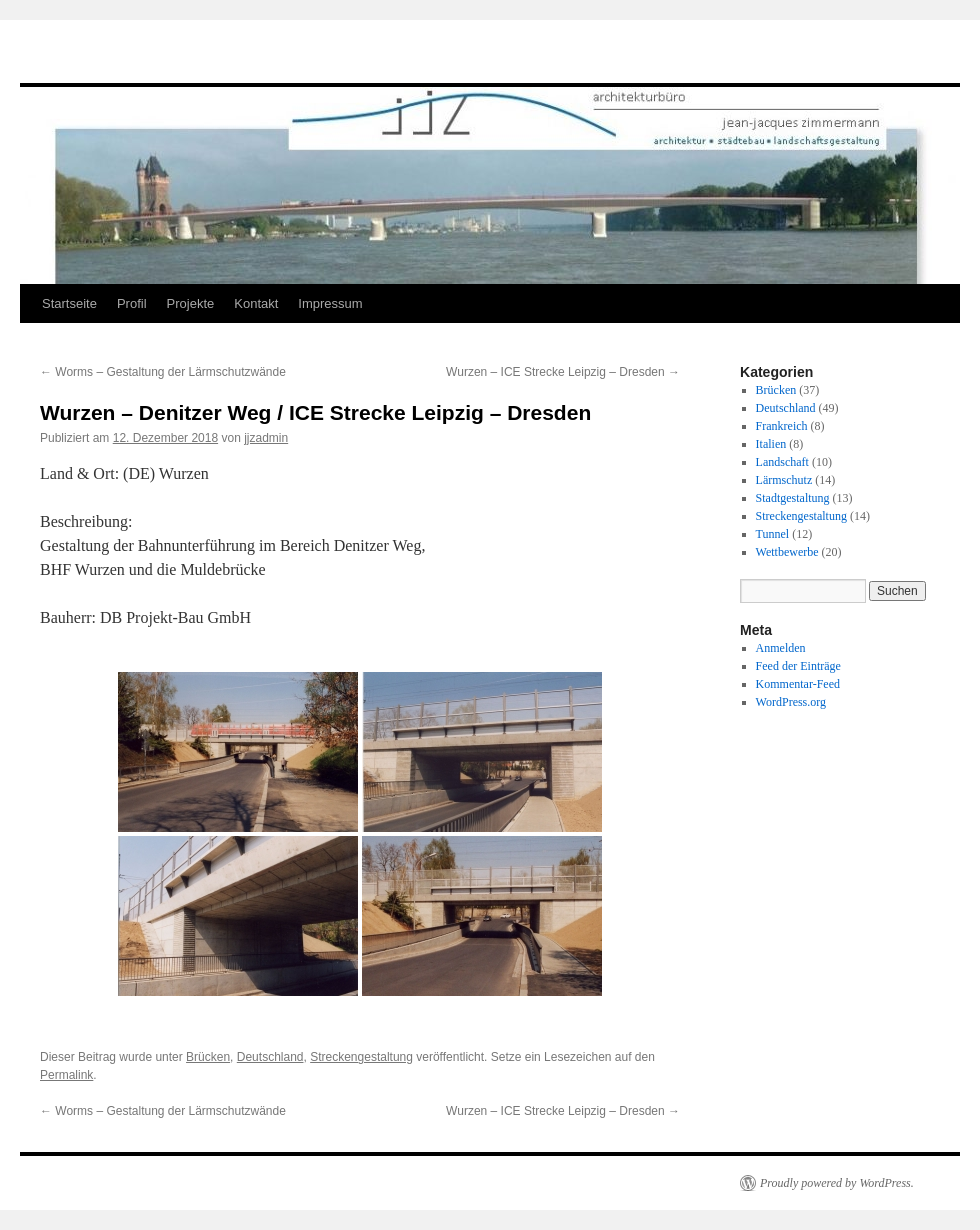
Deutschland (270, 1057)
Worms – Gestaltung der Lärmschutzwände (163, 372)
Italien (771, 444)
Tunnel (773, 534)
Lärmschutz (784, 480)
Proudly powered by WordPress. (837, 1183)
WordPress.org (791, 702)
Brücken (208, 1057)
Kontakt (256, 303)
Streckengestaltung (361, 1057)
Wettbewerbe (787, 552)
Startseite (69, 303)
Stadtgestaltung (793, 498)
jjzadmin (266, 438)
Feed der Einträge (798, 666)
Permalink (66, 1075)
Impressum (330, 303)
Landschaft (782, 462)
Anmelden (781, 648)
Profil (132, 303)
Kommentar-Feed (798, 684)
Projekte (191, 303)
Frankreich (782, 426)
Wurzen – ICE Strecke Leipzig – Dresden (563, 372)
